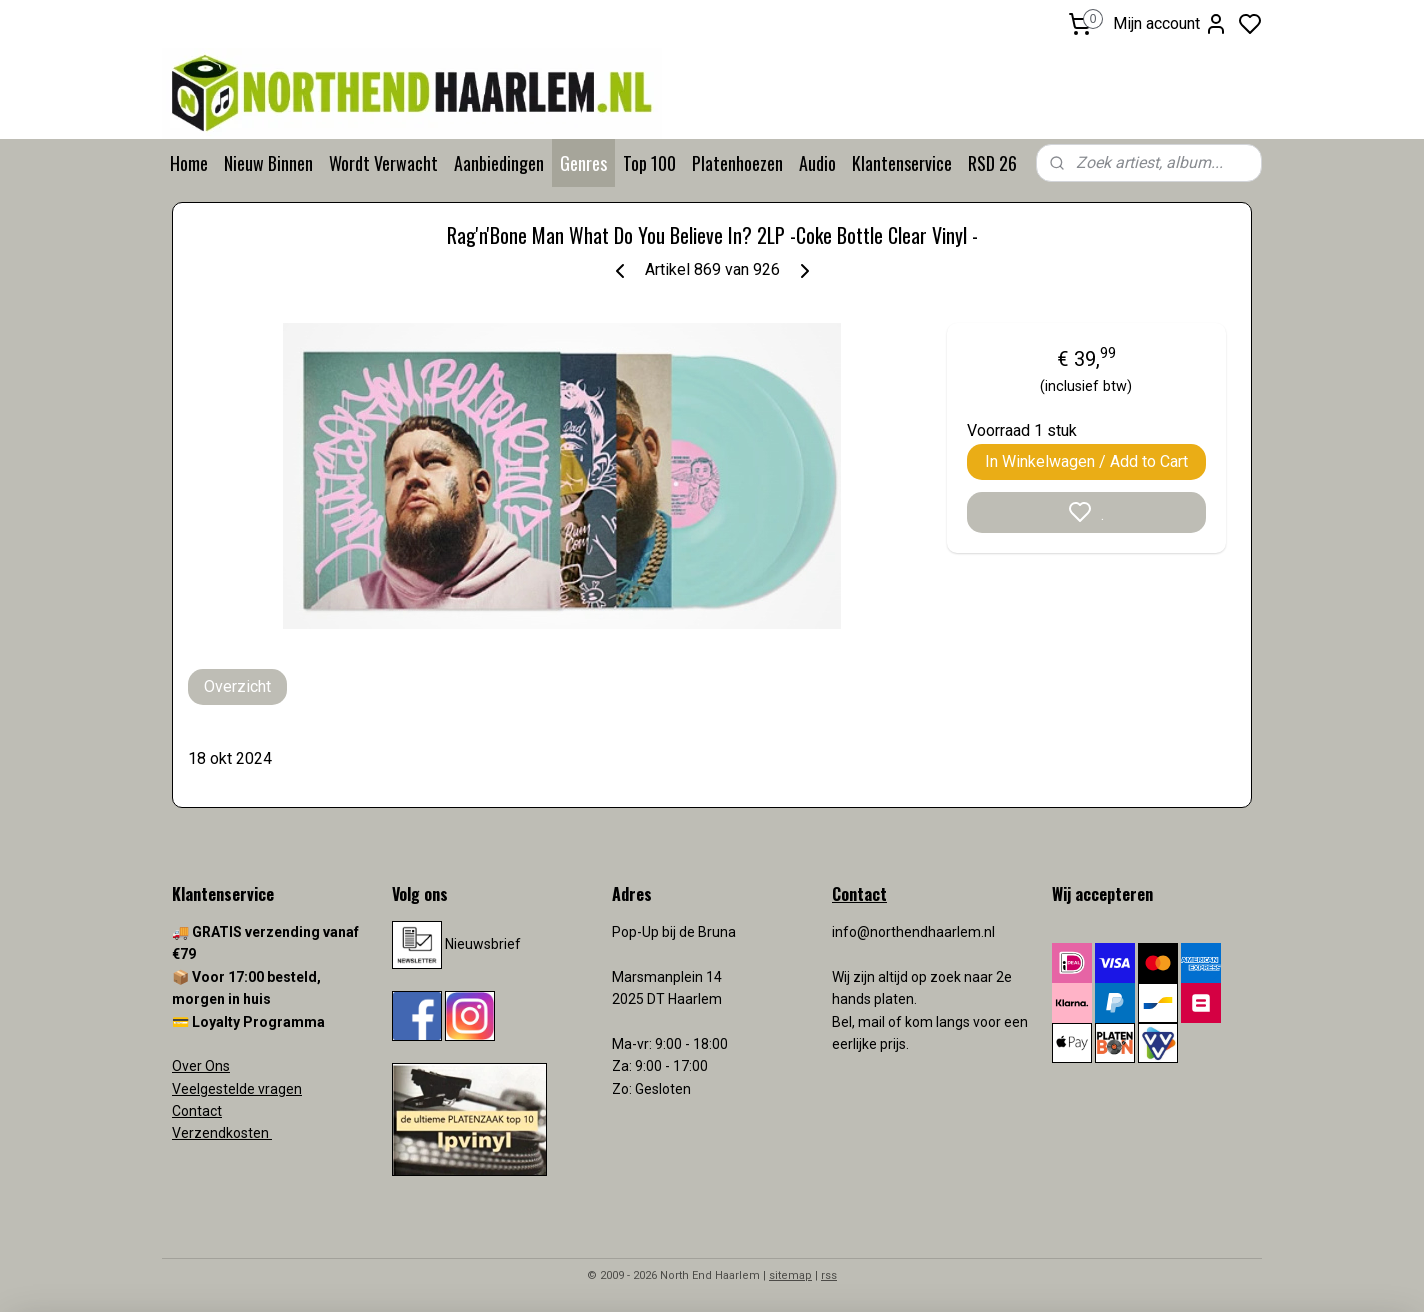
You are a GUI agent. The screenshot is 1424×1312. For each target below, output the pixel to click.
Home (189, 163)
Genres (583, 163)
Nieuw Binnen (268, 163)
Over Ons (201, 1066)
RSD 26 (992, 163)
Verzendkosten (222, 1133)
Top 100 (649, 163)
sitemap (790, 1275)
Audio (817, 163)
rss (829, 1275)
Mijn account (1170, 24)
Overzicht (237, 686)
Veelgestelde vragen (237, 1089)
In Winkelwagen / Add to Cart (1086, 461)
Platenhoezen (737, 163)
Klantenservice (902, 163)
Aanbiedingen (499, 163)
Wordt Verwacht (383, 163)
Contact (197, 1111)
